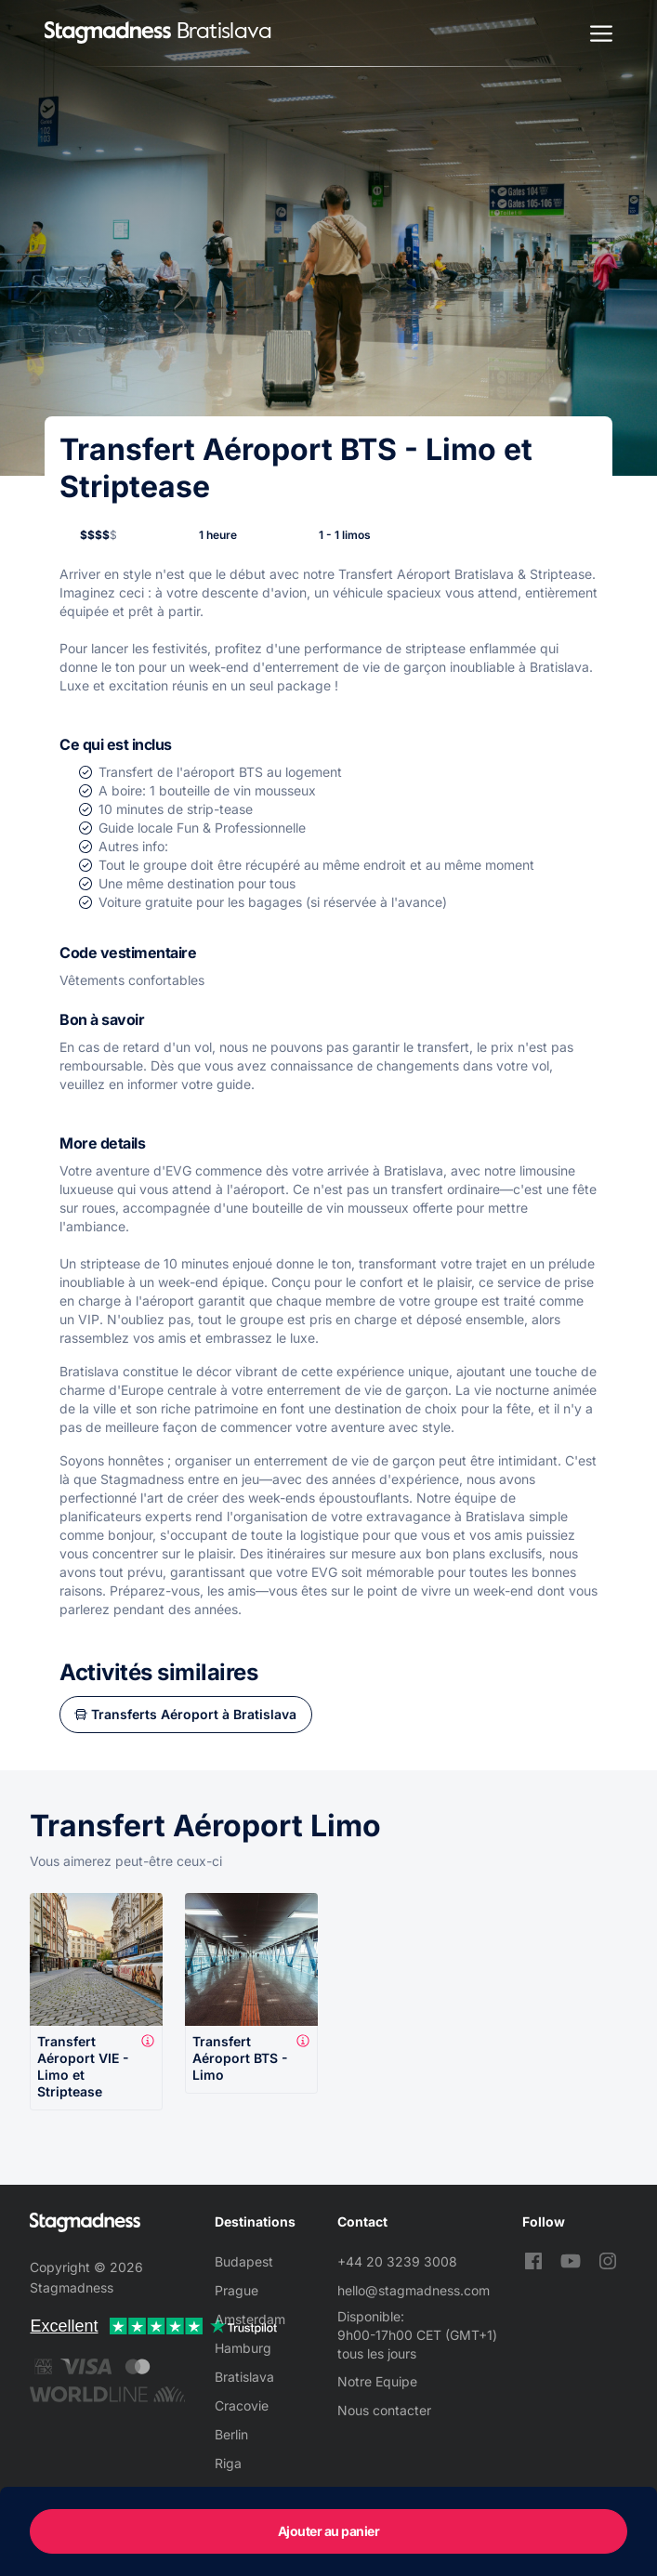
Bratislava (244, 2377)
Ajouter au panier (329, 2531)
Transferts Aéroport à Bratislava (193, 1714)
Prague (236, 2290)
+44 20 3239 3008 (397, 2261)
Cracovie (242, 2405)
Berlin (231, 2434)
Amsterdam (250, 2319)
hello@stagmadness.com (413, 2290)
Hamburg (243, 2348)
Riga (228, 2463)
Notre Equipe (377, 2381)
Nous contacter (384, 2410)
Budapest (244, 2261)
